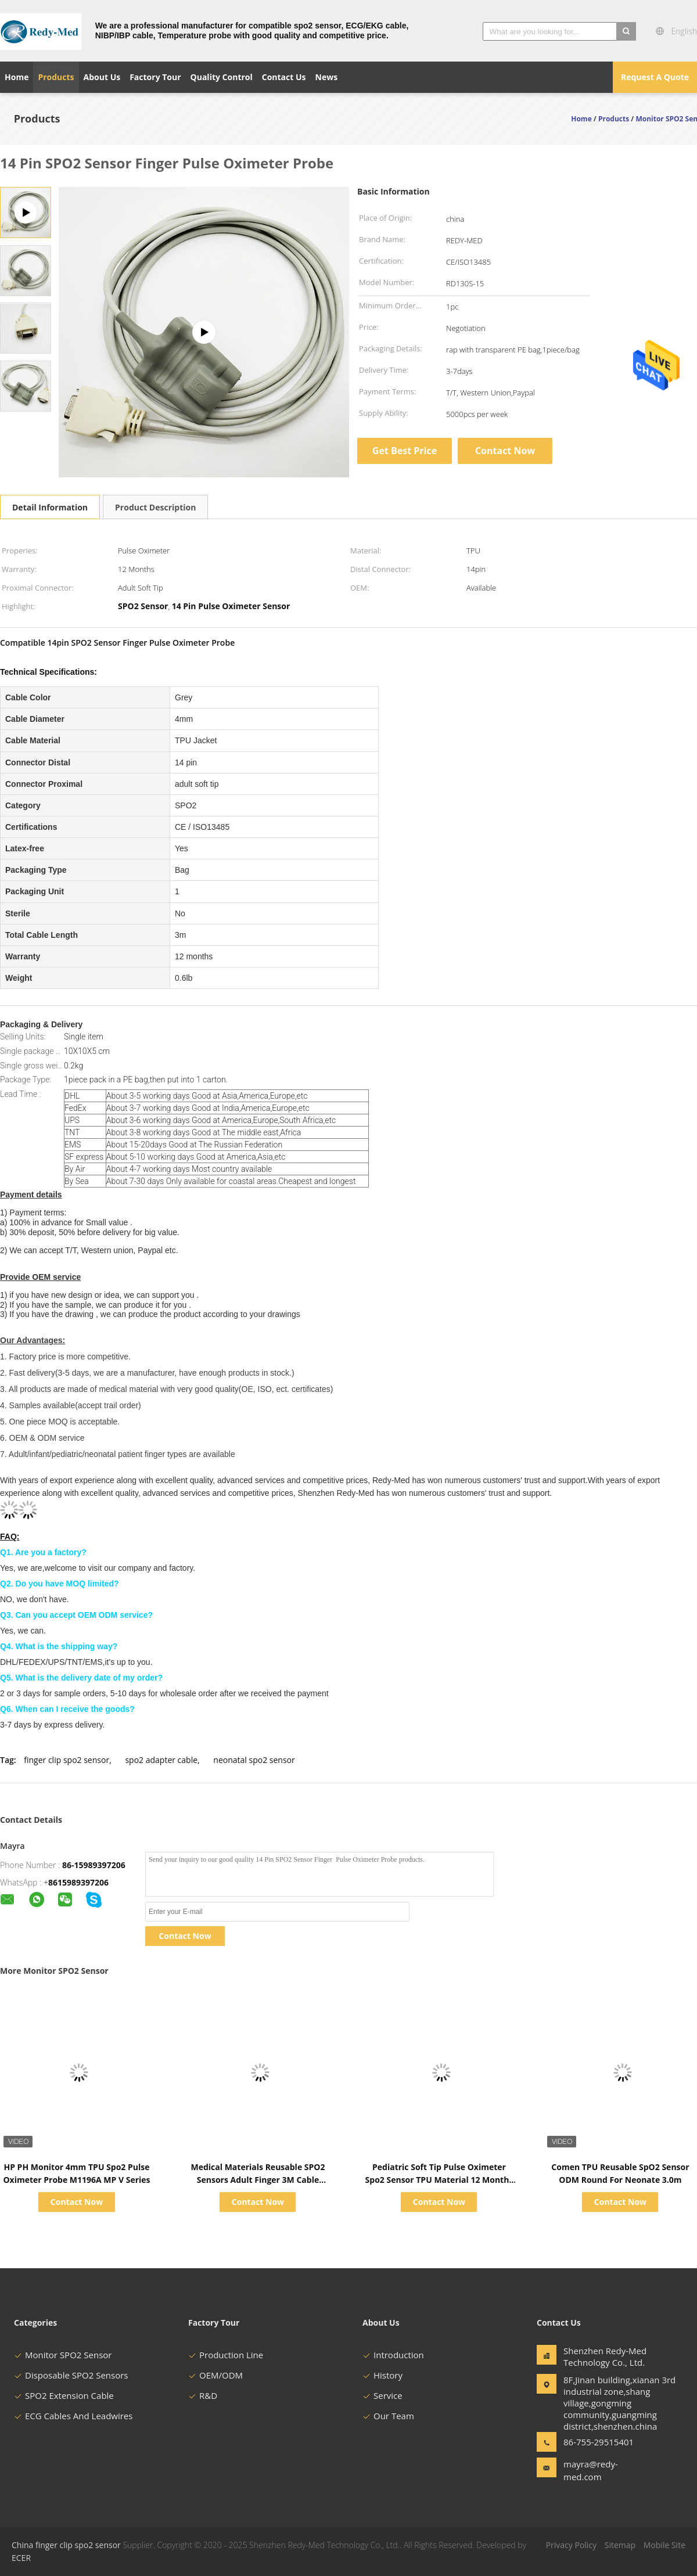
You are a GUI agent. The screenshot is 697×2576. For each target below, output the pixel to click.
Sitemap (620, 2544)
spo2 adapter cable (161, 1759)
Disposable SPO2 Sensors (71, 2375)
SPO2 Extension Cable (64, 2395)
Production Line (225, 2355)
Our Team (388, 2416)
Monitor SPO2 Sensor (63, 2355)
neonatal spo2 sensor (253, 1759)
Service (382, 2395)
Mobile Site (664, 2544)
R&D (202, 2395)
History (382, 2375)
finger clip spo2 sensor (66, 1759)
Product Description (155, 507)
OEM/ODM (215, 2375)
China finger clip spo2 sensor (66, 2544)
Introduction (393, 2355)
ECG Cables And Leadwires (73, 2416)
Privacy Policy (571, 2544)
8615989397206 (78, 1882)
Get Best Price (404, 450)
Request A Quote (655, 76)
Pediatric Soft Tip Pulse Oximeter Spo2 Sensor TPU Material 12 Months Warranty (439, 2179)
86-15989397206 (93, 1864)
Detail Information (50, 507)
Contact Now (505, 450)
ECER (21, 2557)
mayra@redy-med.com (590, 2470)
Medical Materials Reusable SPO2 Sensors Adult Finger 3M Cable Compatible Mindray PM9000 (258, 2179)
